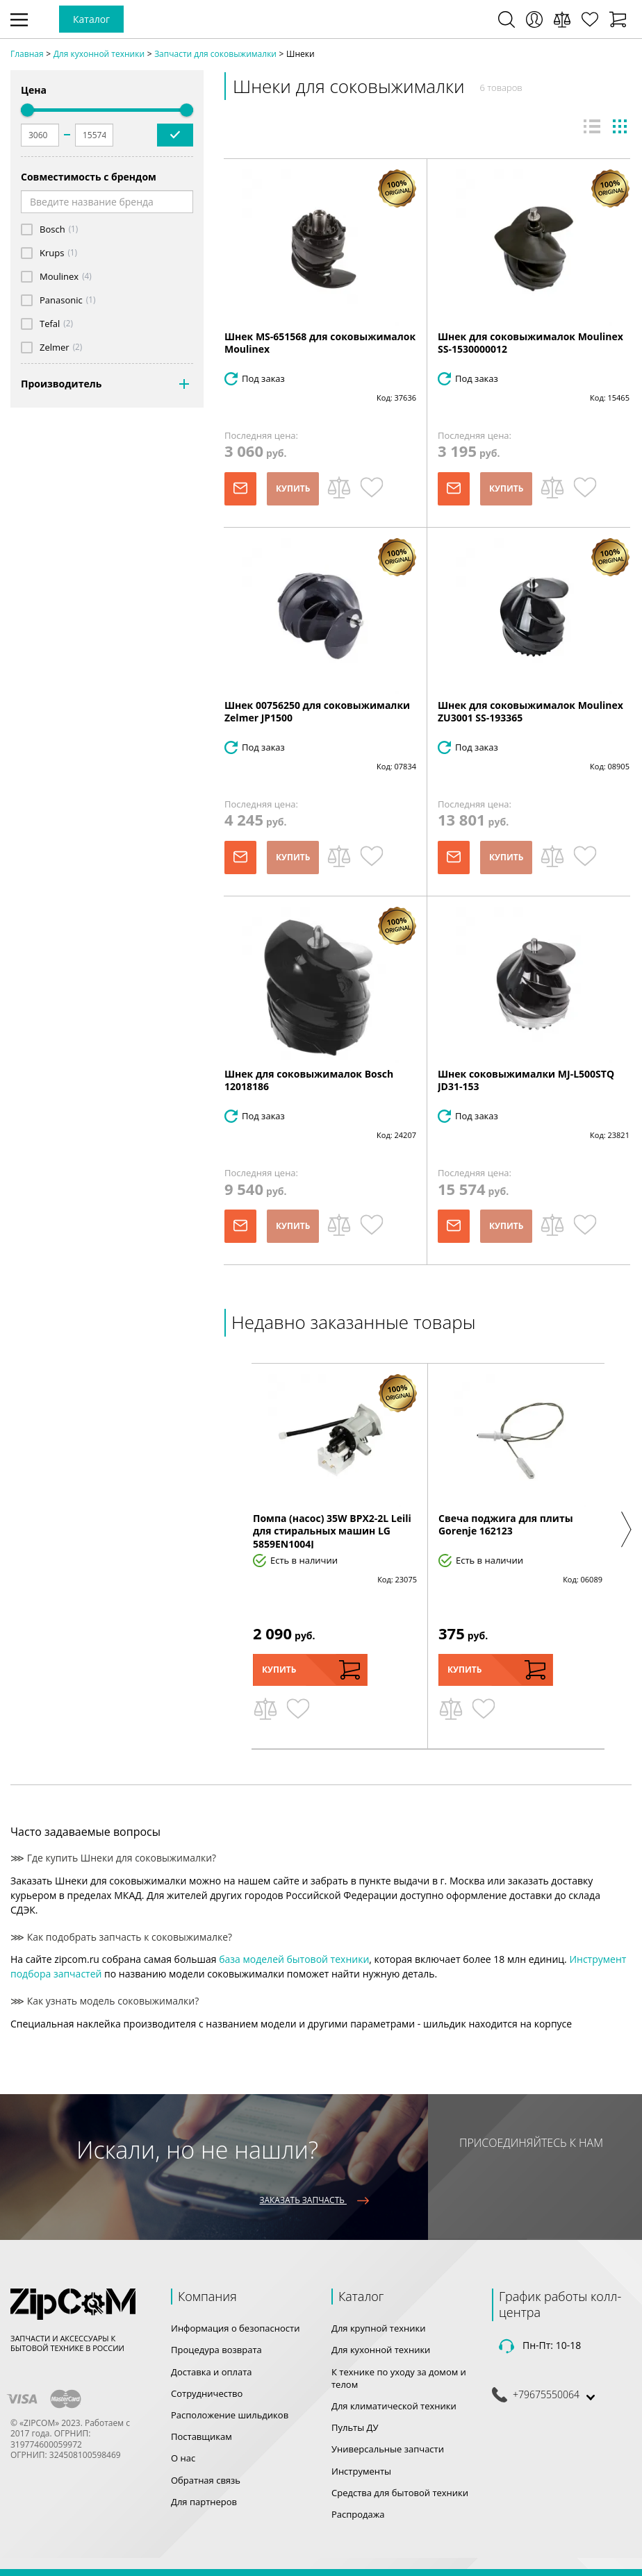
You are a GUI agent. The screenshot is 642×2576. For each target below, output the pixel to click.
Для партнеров (204, 2501)
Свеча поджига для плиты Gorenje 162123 (505, 1524)
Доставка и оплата (211, 2372)
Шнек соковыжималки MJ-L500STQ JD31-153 (526, 1080)
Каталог (91, 19)
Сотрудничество (206, 2393)
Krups (52, 253)
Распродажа (358, 2514)
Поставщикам (201, 2436)
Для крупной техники (378, 2328)
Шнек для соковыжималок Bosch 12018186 (308, 1080)
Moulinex (59, 277)
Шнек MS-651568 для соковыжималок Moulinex (319, 343)
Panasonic (61, 300)
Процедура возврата (216, 2349)
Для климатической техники (393, 2406)
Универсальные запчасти (387, 2449)
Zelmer (54, 347)
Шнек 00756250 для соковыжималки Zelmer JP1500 (317, 711)
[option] (335, 1556)
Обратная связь (205, 2480)
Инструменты (361, 2471)
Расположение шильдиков (229, 2415)
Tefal (50, 324)
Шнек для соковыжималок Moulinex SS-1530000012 (530, 343)
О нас (183, 2458)
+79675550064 (546, 2395)
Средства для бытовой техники (399, 2492)
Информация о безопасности (235, 2328)
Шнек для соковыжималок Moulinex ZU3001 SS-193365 (530, 711)
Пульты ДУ (355, 2427)
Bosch (52, 229)
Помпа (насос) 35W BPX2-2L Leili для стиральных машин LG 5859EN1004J (332, 1531)
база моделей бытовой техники (294, 1959)
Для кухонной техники (380, 2349)
